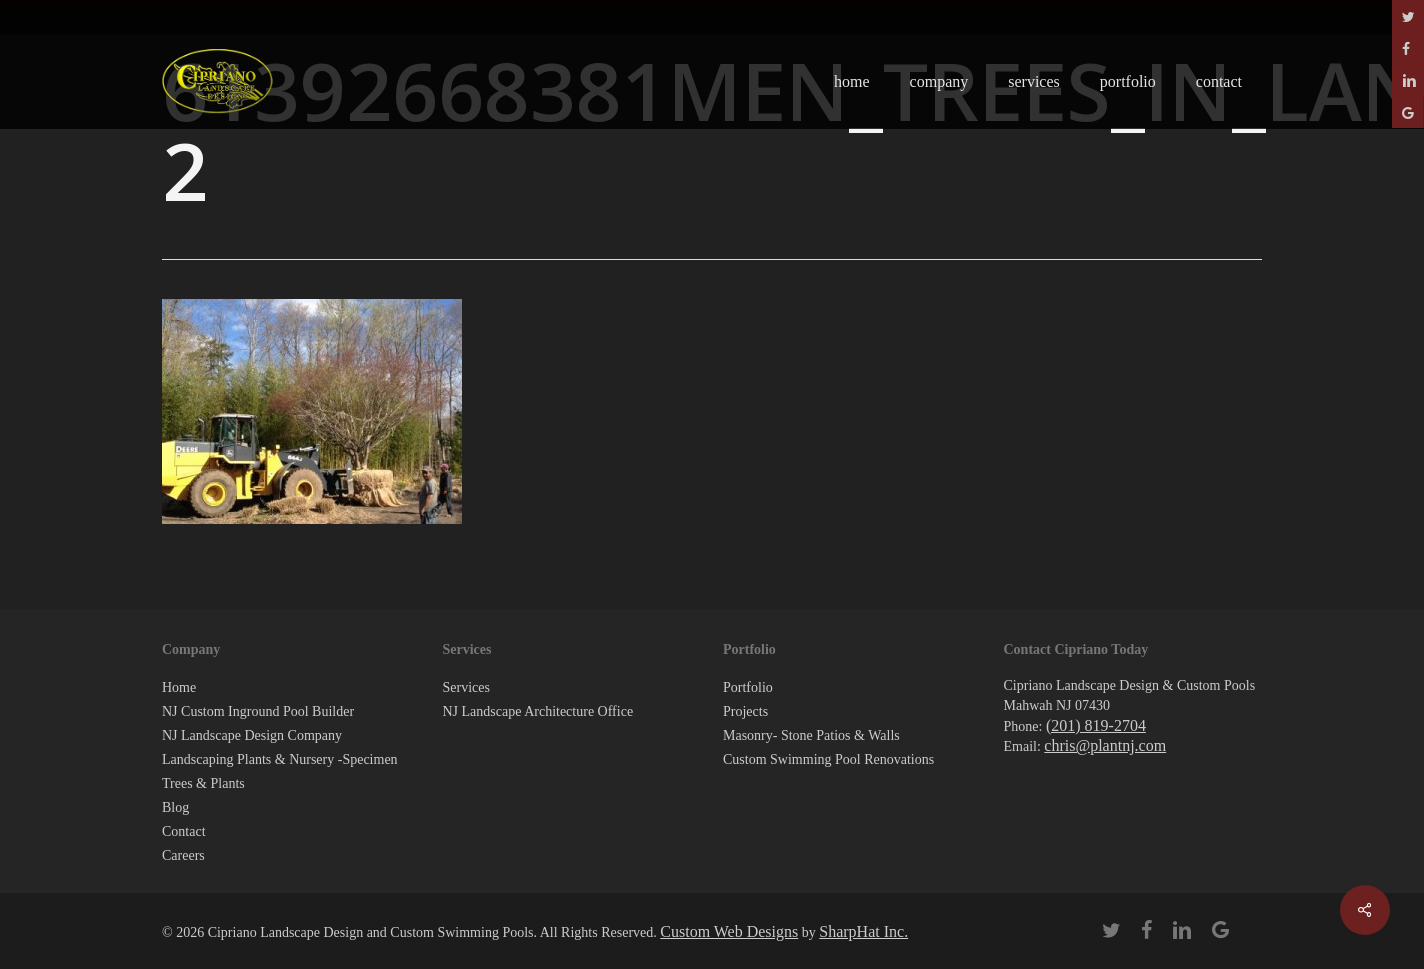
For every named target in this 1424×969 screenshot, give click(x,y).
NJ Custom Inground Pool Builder (258, 711)
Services (466, 687)
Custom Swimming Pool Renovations (828, 759)
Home (179, 687)
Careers (183, 855)
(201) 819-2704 (1096, 725)
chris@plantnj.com (1105, 745)
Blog (175, 807)
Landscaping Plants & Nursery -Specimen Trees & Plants (280, 771)
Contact (184, 831)
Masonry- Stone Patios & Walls (811, 735)
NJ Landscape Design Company (252, 735)
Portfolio (748, 687)
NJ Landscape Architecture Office (538, 711)
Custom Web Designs (729, 931)
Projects (745, 711)
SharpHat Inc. (863, 931)
